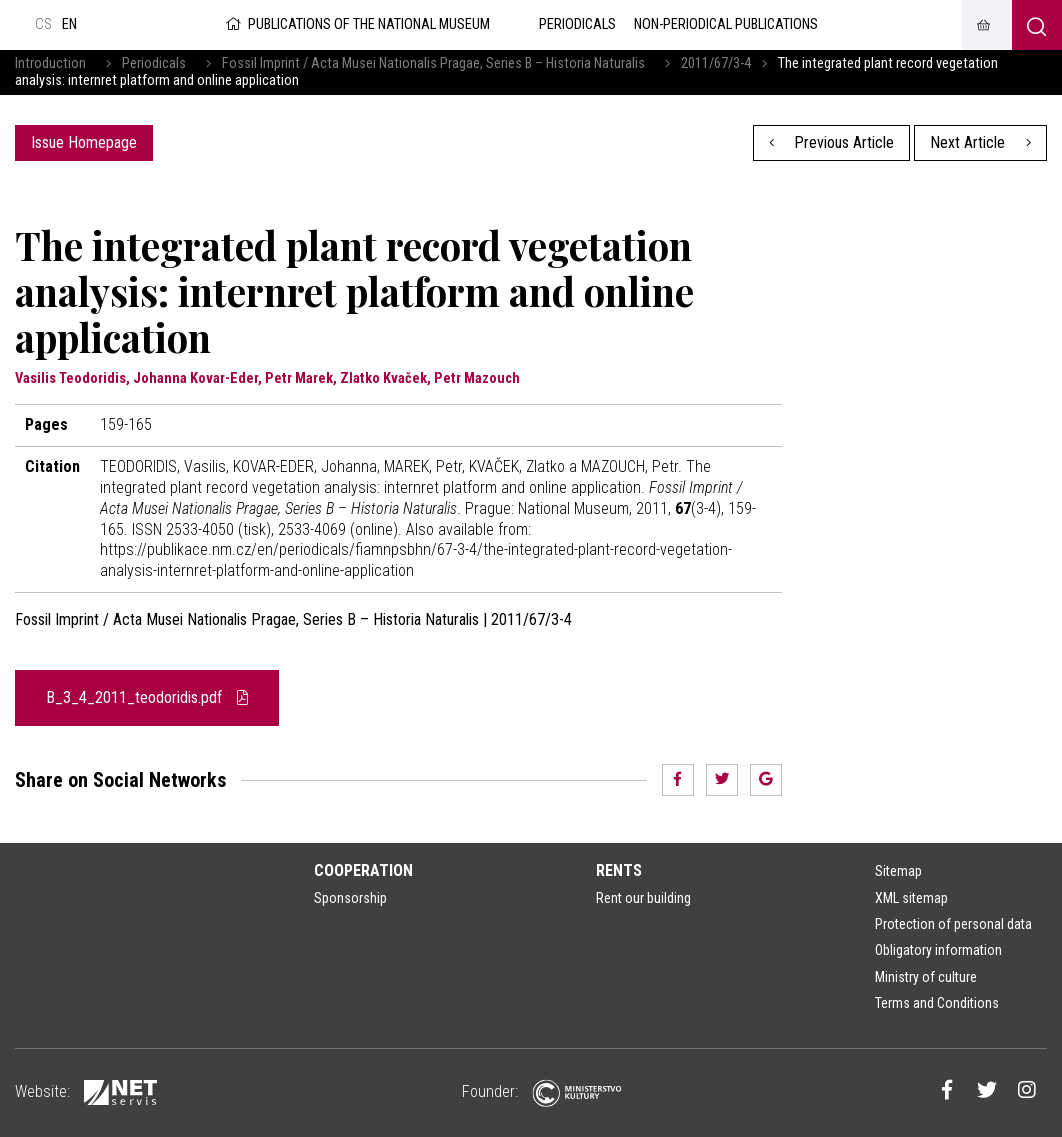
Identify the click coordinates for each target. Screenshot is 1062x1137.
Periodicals (154, 63)
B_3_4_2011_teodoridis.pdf (147, 697)
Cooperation (363, 870)
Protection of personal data (953, 924)
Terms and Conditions (937, 1003)
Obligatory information (938, 950)
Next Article (980, 142)
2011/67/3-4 (716, 63)
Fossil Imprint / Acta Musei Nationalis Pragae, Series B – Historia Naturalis (433, 63)
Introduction (50, 63)
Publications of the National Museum (356, 24)
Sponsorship (350, 898)
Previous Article (832, 142)
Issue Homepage (84, 142)
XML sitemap (911, 898)
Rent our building (643, 898)
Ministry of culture (926, 977)
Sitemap (898, 871)
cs (43, 24)
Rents (619, 870)
